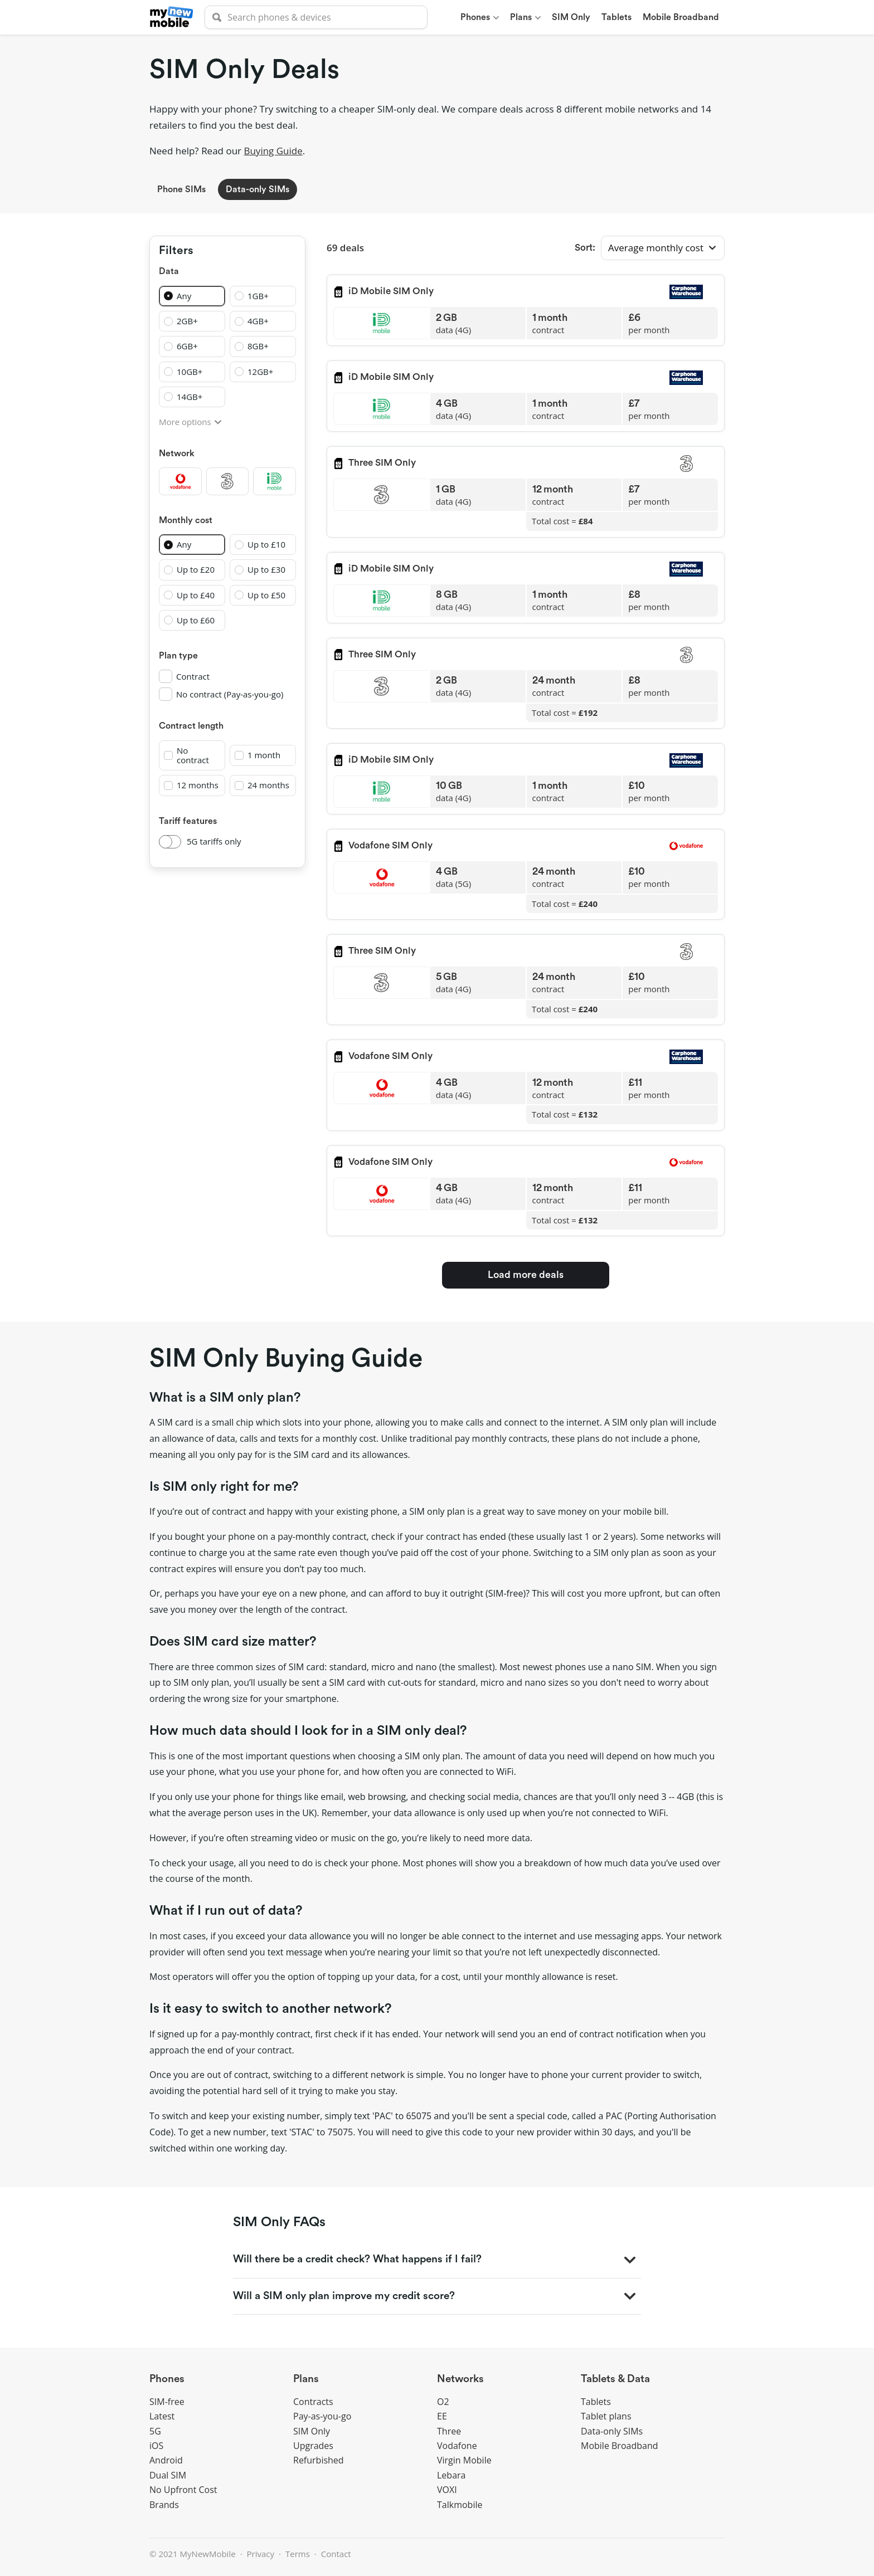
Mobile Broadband (619, 2446)
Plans (306, 2379)
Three (449, 2431)
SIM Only (311, 2431)
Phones (166, 2379)
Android (166, 2460)
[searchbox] (316, 17)
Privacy (260, 2553)
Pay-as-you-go (322, 2416)
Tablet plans (606, 2416)
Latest (161, 2416)
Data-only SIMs (257, 189)
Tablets (596, 2402)
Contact (336, 2553)
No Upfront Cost (183, 2490)
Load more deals (526, 1275)
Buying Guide (273, 150)
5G (155, 2431)
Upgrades (313, 2446)
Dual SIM (167, 2475)
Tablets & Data (615, 2379)
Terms (297, 2553)
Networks (460, 2379)
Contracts (313, 2402)
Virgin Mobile (464, 2460)
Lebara (451, 2475)
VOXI (447, 2490)
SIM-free (166, 2402)
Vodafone (457, 2446)
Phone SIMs (181, 189)
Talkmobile (459, 2505)
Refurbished (318, 2460)
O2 (443, 2402)
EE (442, 2416)
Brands (164, 2505)
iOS (156, 2446)
